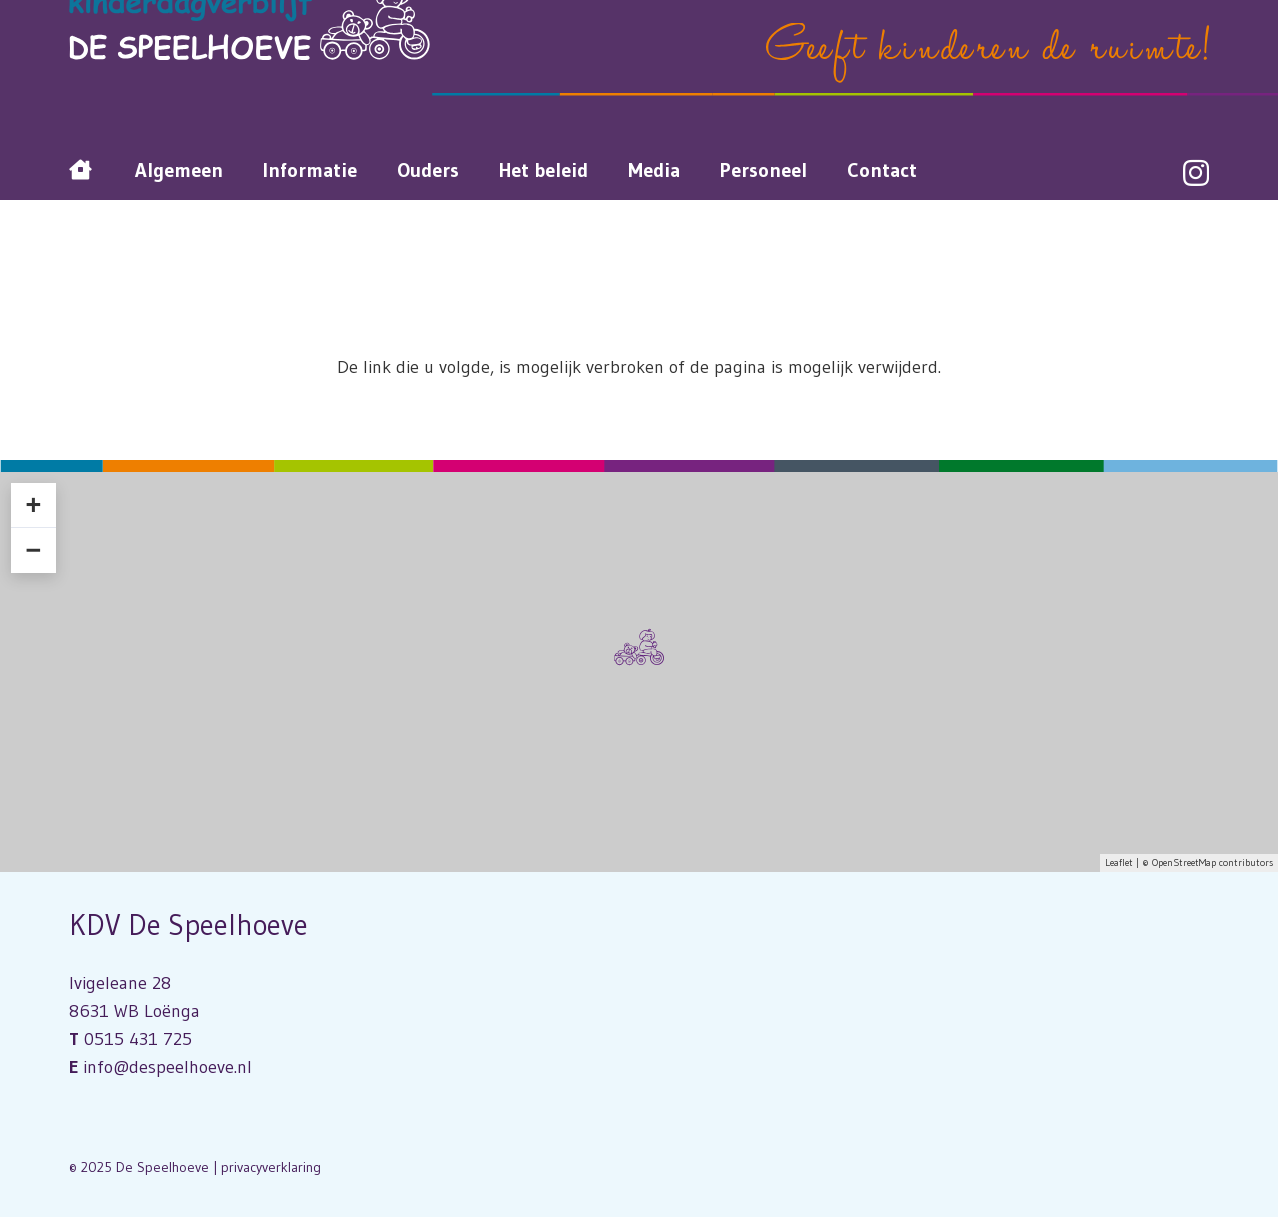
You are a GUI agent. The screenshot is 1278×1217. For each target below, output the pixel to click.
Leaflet (1119, 862)
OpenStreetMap (1184, 862)
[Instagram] (1196, 174)
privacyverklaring (271, 1167)
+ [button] (33, 505)
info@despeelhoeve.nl (167, 1067)
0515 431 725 (138, 1039)
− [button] (33, 550)
